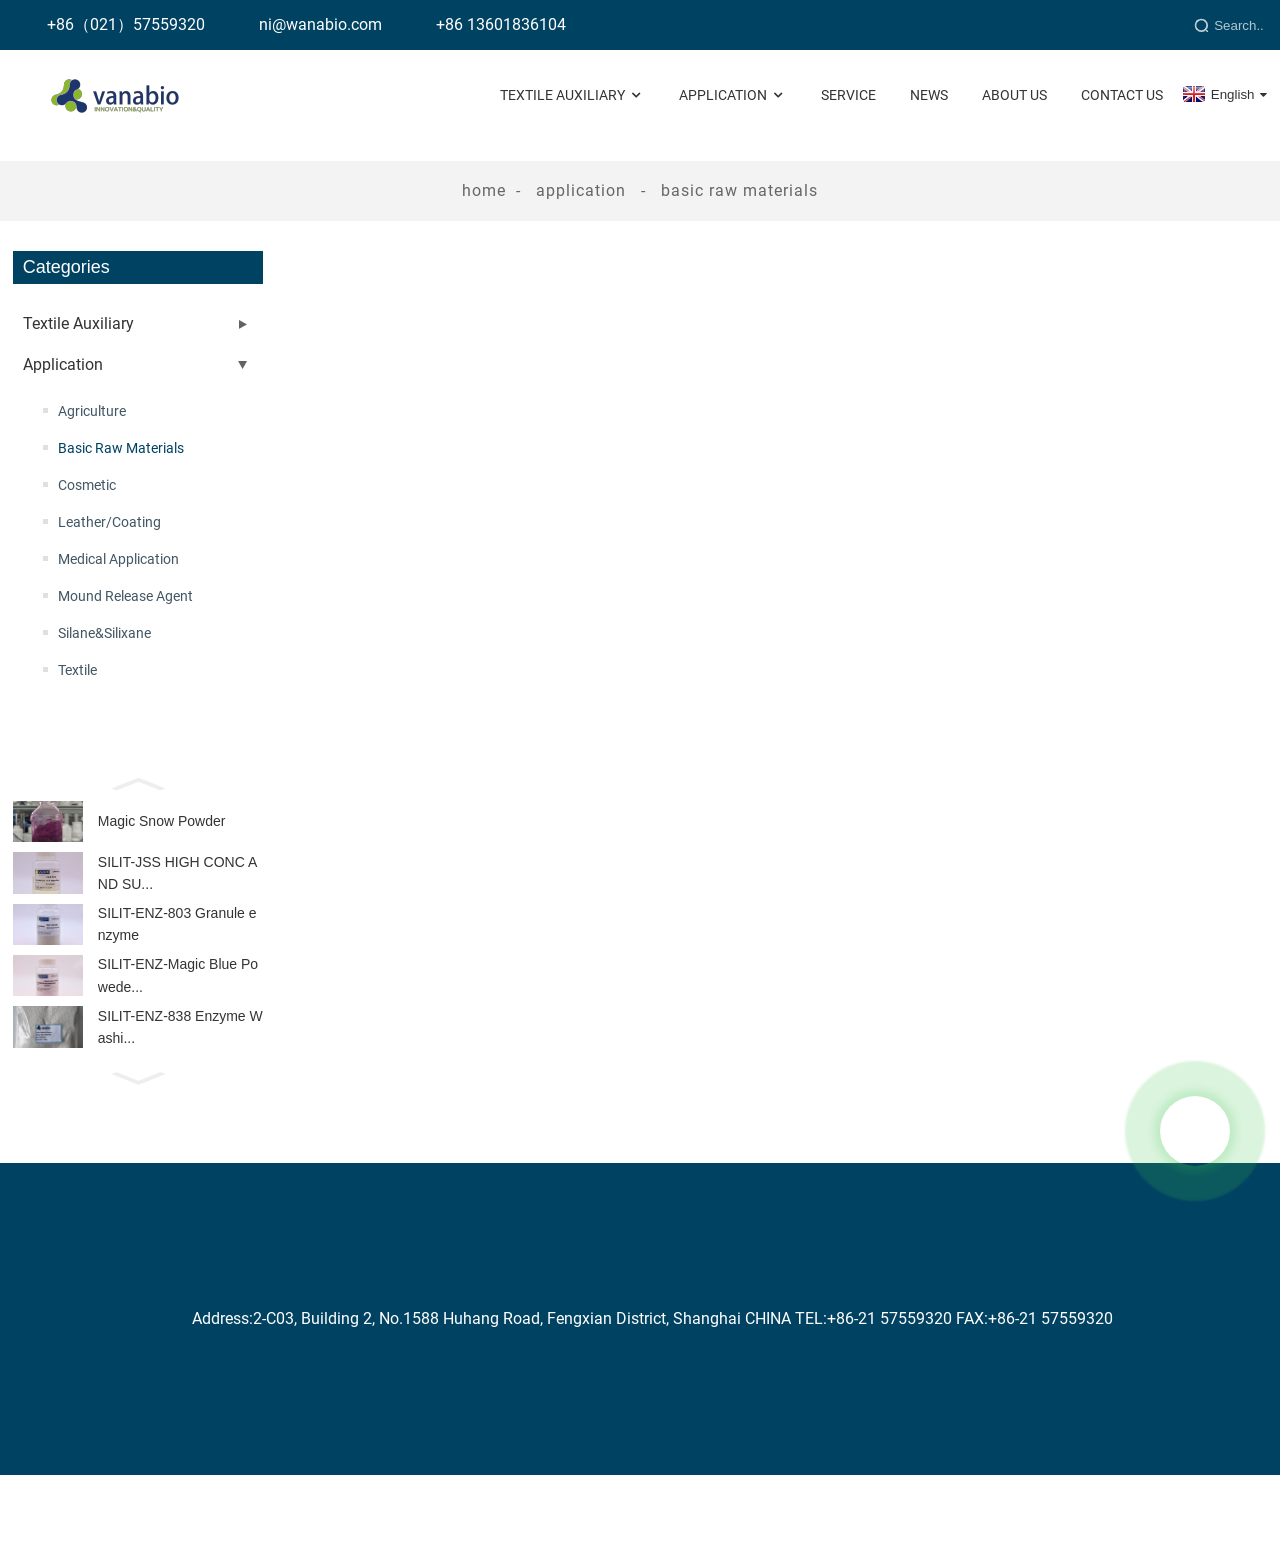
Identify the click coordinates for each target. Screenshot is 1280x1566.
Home (484, 190)
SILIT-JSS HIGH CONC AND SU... (177, 885)
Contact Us (1122, 95)
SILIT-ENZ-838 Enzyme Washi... (180, 1064)
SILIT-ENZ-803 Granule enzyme (177, 945)
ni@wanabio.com (320, 24)
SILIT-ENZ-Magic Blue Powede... (178, 1004)
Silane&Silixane (104, 633)
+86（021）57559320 (126, 24)
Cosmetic (87, 485)
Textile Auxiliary (572, 95)
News (929, 95)
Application (733, 95)
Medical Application (118, 559)
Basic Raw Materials (739, 190)
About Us (1014, 95)
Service (848, 95)
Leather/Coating (109, 522)
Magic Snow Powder (162, 826)
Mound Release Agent (125, 596)
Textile (77, 670)
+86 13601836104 (501, 24)
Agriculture (92, 411)
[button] (138, 782)
